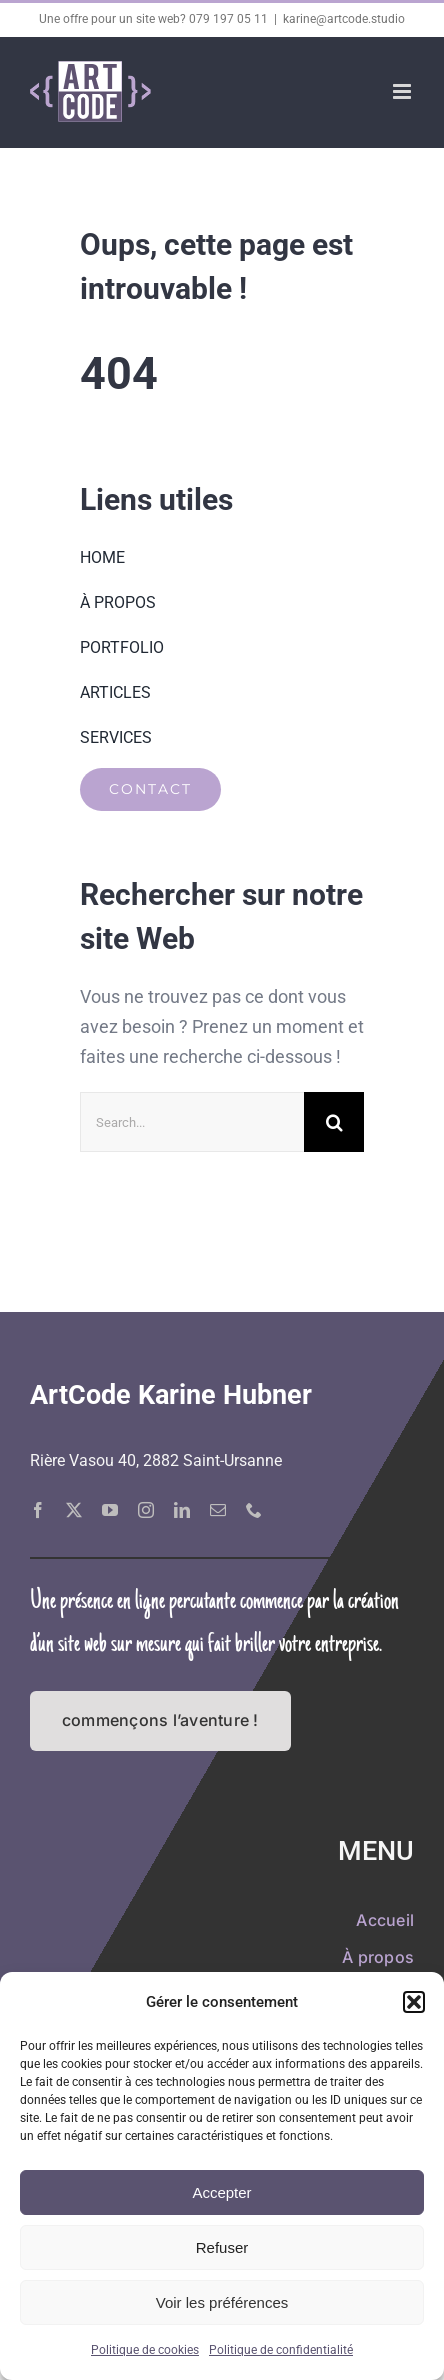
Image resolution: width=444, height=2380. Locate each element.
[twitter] (74, 1510)
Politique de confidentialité (281, 2350)
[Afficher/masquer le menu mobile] (403, 91)
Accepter (221, 2192)
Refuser (222, 2247)
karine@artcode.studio (344, 19)
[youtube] (110, 1510)
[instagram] (146, 1510)
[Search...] (192, 1122)
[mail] (218, 1510)
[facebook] (38, 1510)
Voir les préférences (222, 2302)
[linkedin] (182, 1510)
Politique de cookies (145, 2350)
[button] (414, 2002)
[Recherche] (334, 1122)
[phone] (254, 1510)
